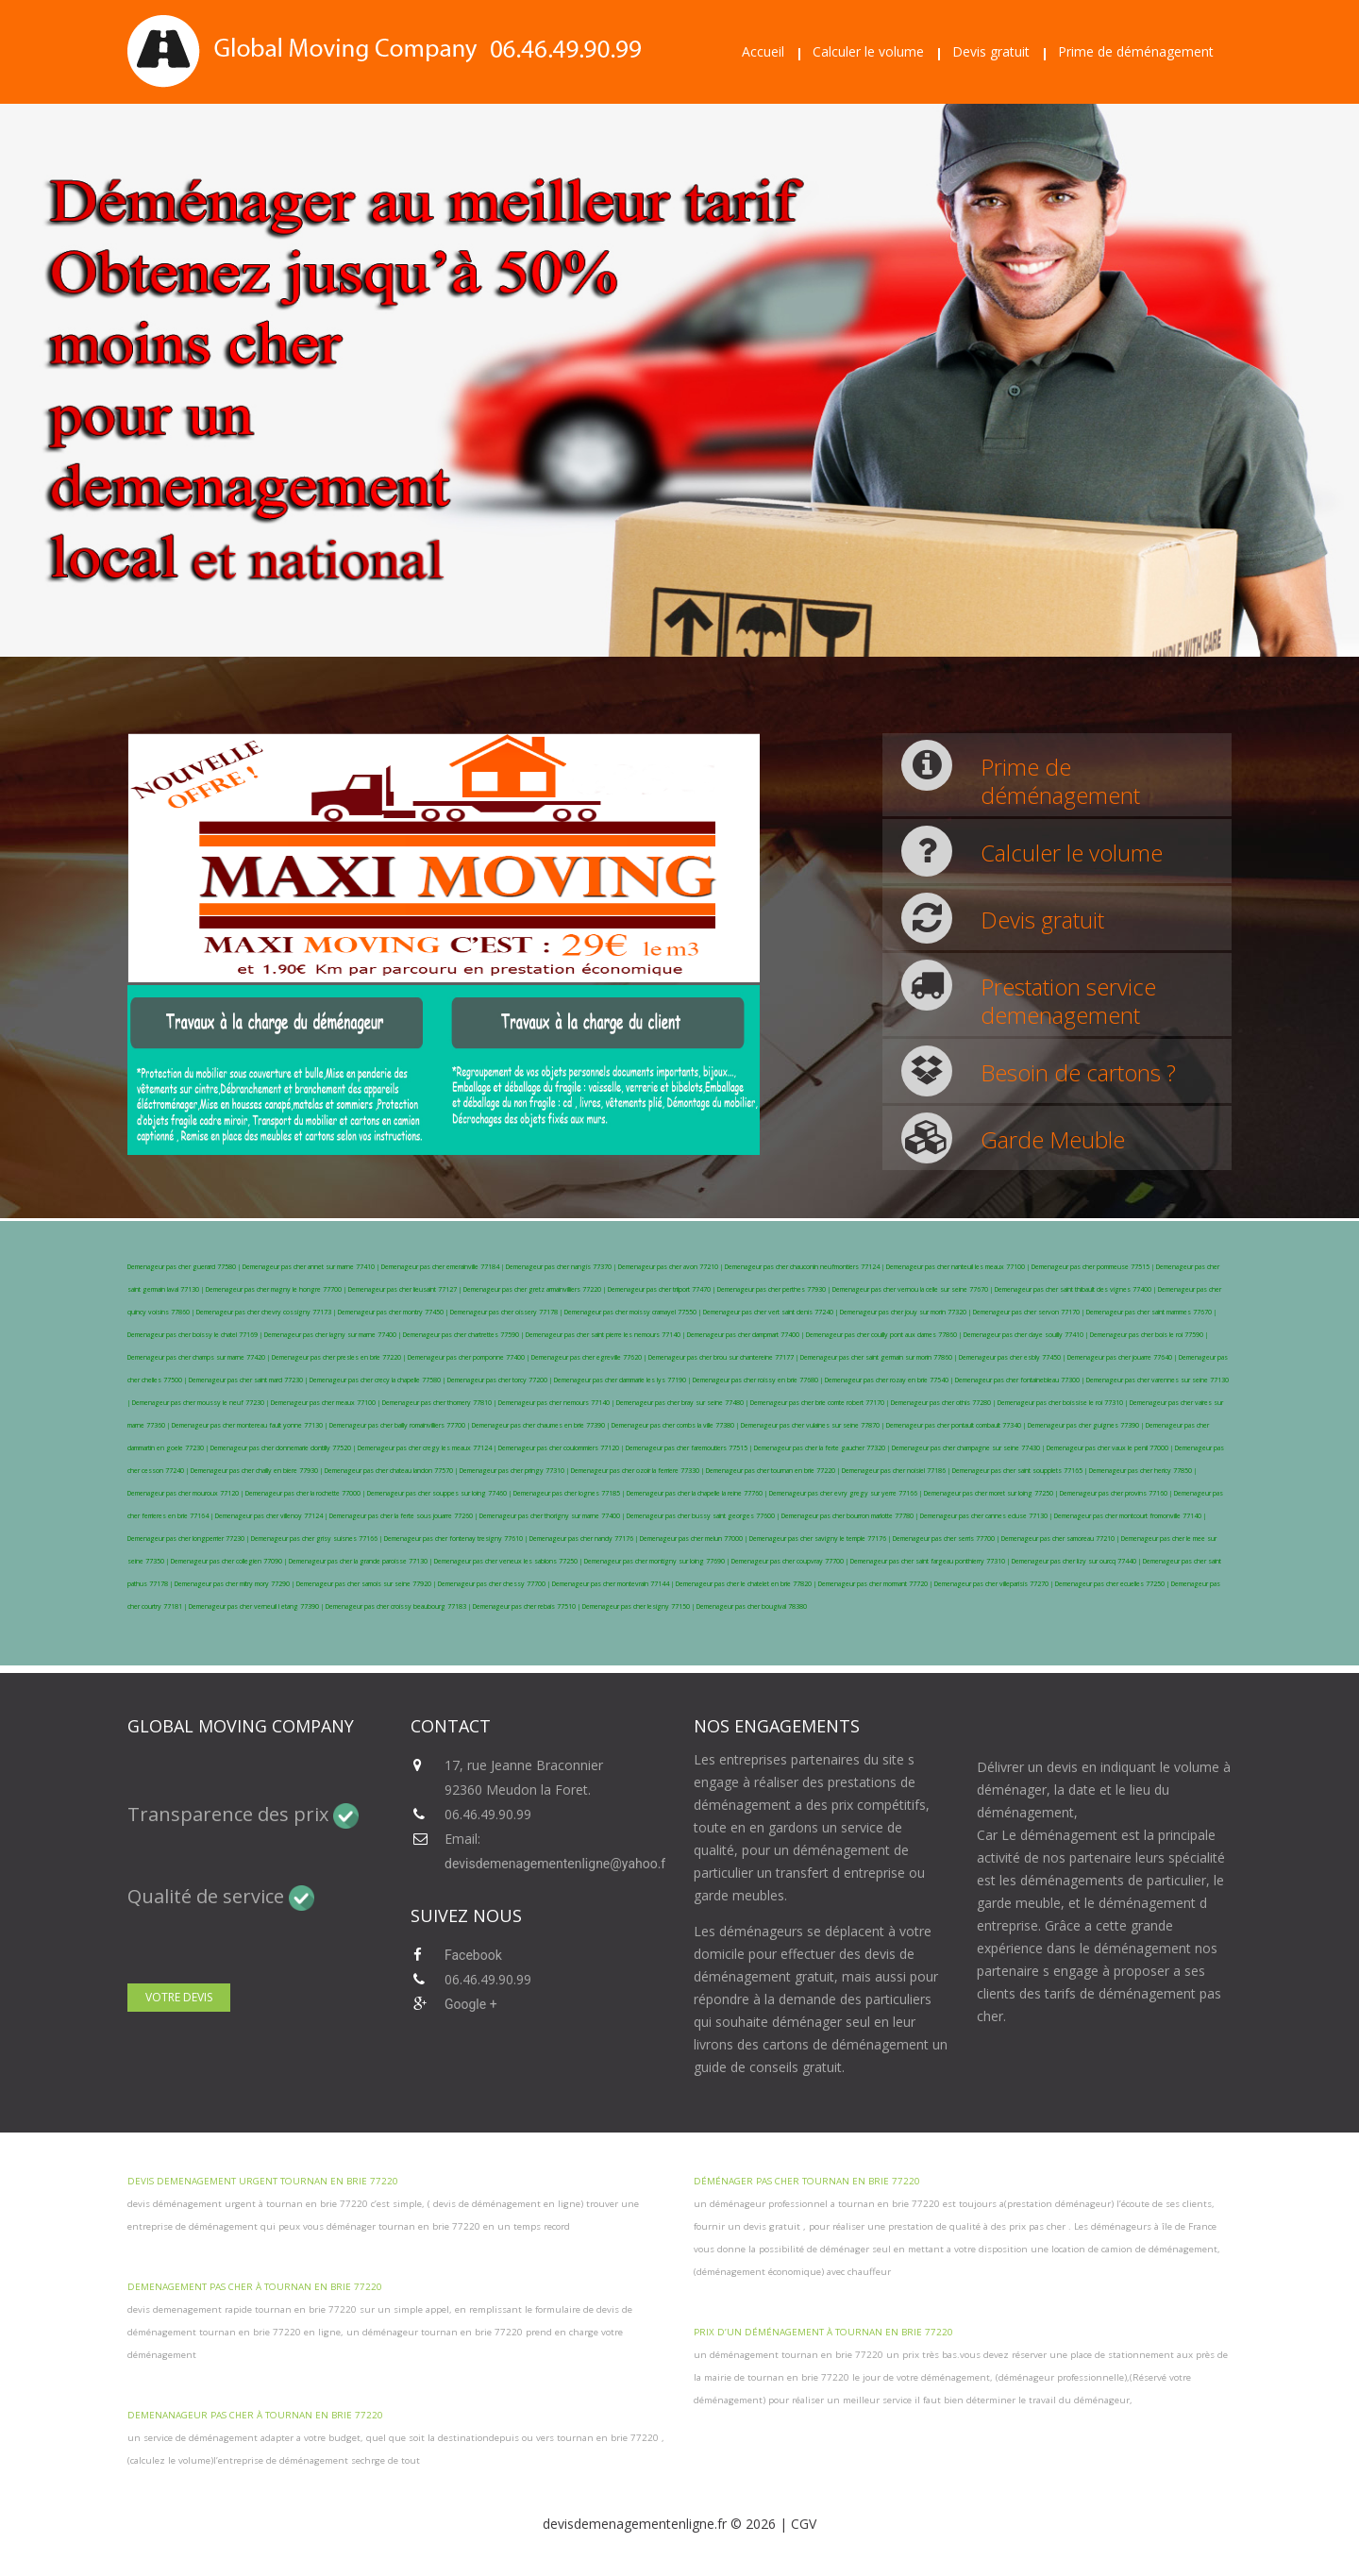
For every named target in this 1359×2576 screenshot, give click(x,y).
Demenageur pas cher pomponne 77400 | (469, 1357)
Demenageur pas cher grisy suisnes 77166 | (317, 1538)
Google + (471, 2004)
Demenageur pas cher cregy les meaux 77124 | (428, 1448)
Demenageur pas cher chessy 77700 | (495, 1584)
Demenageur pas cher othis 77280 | (944, 1402)
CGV (803, 2524)
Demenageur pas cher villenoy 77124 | (272, 1516)
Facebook (473, 1955)
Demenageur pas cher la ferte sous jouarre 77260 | (404, 1516)
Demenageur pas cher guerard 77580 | (185, 1267)
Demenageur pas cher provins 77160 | (1117, 1493)
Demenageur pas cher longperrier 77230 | (189, 1538)
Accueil (763, 51)
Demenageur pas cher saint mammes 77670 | (1151, 1312)
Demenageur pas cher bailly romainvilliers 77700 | (400, 1425)
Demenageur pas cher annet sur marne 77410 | (312, 1267)
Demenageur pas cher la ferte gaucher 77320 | (823, 1448)
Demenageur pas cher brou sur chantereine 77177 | (724, 1357)
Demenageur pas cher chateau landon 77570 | (392, 1470)
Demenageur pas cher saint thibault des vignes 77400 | (1076, 1289)
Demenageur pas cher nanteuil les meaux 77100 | (959, 1267)
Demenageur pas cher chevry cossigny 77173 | (267, 1312)
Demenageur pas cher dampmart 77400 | (746, 1334)
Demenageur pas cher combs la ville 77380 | (676, 1425)
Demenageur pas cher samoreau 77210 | (1061, 1538)
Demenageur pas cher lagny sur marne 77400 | (333, 1334)
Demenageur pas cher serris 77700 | (947, 1538)
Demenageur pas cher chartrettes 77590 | (464, 1334)
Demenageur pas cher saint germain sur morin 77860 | (879, 1357)
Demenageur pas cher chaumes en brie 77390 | (542, 1425)
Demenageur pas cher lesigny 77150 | (639, 1606)
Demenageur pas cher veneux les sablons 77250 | (509, 1561)
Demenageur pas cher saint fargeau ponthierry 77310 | (931, 1561)
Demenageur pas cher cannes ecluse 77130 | (987, 1516)
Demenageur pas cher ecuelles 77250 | (1113, 1584)
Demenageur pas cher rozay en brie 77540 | (890, 1380)
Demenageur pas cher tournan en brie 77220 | (774, 1470)
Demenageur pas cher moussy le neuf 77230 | (201, 1402)
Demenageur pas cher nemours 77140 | (557, 1402)
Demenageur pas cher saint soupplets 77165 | (1020, 1470)
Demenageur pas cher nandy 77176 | (584, 1538)
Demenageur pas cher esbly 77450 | (1013, 1357)
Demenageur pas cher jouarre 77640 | (1123, 1357)
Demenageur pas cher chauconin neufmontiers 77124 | (805, 1267)
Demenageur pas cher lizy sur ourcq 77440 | (1077, 1561)
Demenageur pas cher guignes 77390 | (1087, 1425)
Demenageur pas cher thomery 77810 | (440, 1402)
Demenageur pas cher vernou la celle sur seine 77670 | (913, 1289)
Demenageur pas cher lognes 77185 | (570, 1493)
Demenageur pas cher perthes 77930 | (774, 1289)
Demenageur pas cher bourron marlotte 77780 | (850, 1516)
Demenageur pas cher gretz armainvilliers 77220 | (535, 1289)
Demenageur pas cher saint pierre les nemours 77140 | (606, 1334)
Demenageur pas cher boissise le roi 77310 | (1064, 1402)
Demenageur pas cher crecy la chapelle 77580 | (378, 1380)
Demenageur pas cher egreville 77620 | (589, 1357)
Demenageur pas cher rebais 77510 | (527, 1606)
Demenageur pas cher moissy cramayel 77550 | (633, 1312)
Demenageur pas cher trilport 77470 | (662, 1289)
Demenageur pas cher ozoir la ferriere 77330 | (638, 1470)
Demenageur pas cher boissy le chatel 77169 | (195, 1334)
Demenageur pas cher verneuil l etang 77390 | (257, 1606)
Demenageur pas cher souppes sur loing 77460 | (440, 1493)
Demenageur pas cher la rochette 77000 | (306, 1493)
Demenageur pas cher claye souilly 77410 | (1027, 1334)
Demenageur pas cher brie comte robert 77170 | (820, 1402)
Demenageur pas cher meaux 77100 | (326, 1402)
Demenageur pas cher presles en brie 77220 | (340, 1357)
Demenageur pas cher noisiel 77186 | (897, 1470)
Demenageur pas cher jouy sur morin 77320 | (906, 1312)
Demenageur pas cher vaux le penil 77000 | (1111, 1448)
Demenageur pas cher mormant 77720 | (876, 1584)
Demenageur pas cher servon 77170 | (1029, 1312)
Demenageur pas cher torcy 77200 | (500, 1380)
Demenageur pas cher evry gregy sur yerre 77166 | (846, 1493)
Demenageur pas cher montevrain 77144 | (614, 1584)
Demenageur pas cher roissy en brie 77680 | (759, 1380)
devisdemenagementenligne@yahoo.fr (557, 1863)
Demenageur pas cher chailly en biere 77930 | (258, 1470)
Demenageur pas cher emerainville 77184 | (443, 1267)
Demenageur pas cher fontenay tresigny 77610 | (456, 1538)
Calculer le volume (868, 51)
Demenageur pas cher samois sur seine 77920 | (367, 1584)
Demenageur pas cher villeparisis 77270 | (994, 1584)
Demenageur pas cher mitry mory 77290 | (235, 1584)
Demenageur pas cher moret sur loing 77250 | (992, 1493)
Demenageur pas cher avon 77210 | (671, 1267)
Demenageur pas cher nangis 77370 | (562, 1267)
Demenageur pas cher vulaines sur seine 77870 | (813, 1425)
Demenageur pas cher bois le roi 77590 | (1149, 1334)
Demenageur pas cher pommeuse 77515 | (1094, 1267)
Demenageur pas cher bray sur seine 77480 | (683, 1402)
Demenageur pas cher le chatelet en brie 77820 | (747, 1584)
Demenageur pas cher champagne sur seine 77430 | (969, 1448)
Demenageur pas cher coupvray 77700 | (790, 1561)
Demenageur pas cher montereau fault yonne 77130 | (250, 1425)
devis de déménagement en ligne (505, 2204)
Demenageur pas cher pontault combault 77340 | (957, 1425)
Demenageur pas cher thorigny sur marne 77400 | (553, 1516)
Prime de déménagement (1136, 51)
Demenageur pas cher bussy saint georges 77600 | (704, 1516)
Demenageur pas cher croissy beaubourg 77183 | (399, 1606)
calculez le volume (170, 2460)
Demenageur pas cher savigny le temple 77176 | (821, 1538)
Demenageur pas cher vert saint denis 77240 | (771, 1312)
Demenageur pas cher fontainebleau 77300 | (1020, 1380)
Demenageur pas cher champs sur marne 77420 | (199, 1357)
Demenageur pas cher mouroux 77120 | (186, 1493)
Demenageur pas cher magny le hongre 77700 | (277, 1289)
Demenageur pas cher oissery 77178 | (507, 1312)
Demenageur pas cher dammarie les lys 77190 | (623, 1380)
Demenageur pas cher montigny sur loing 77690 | (657, 1561)
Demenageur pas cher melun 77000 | (694, 1538)
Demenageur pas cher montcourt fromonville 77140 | (1130, 1516)
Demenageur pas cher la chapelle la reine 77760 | (698, 1493)
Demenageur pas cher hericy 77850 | (1143, 1470)
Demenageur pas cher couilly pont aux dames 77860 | (885, 1334)
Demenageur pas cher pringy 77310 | (515, 1470)
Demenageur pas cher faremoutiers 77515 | (690, 1448)
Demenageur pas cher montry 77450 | (394, 1312)
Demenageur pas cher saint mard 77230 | (249, 1380)
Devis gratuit (991, 51)
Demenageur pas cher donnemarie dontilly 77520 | (284, 1448)
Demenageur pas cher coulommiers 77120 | (562, 1448)
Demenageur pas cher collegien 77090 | (230, 1561)
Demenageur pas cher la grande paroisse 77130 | (361, 1561)
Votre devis (178, 1997)
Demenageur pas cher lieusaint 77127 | (405, 1289)
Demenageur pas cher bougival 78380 (751, 1606)
